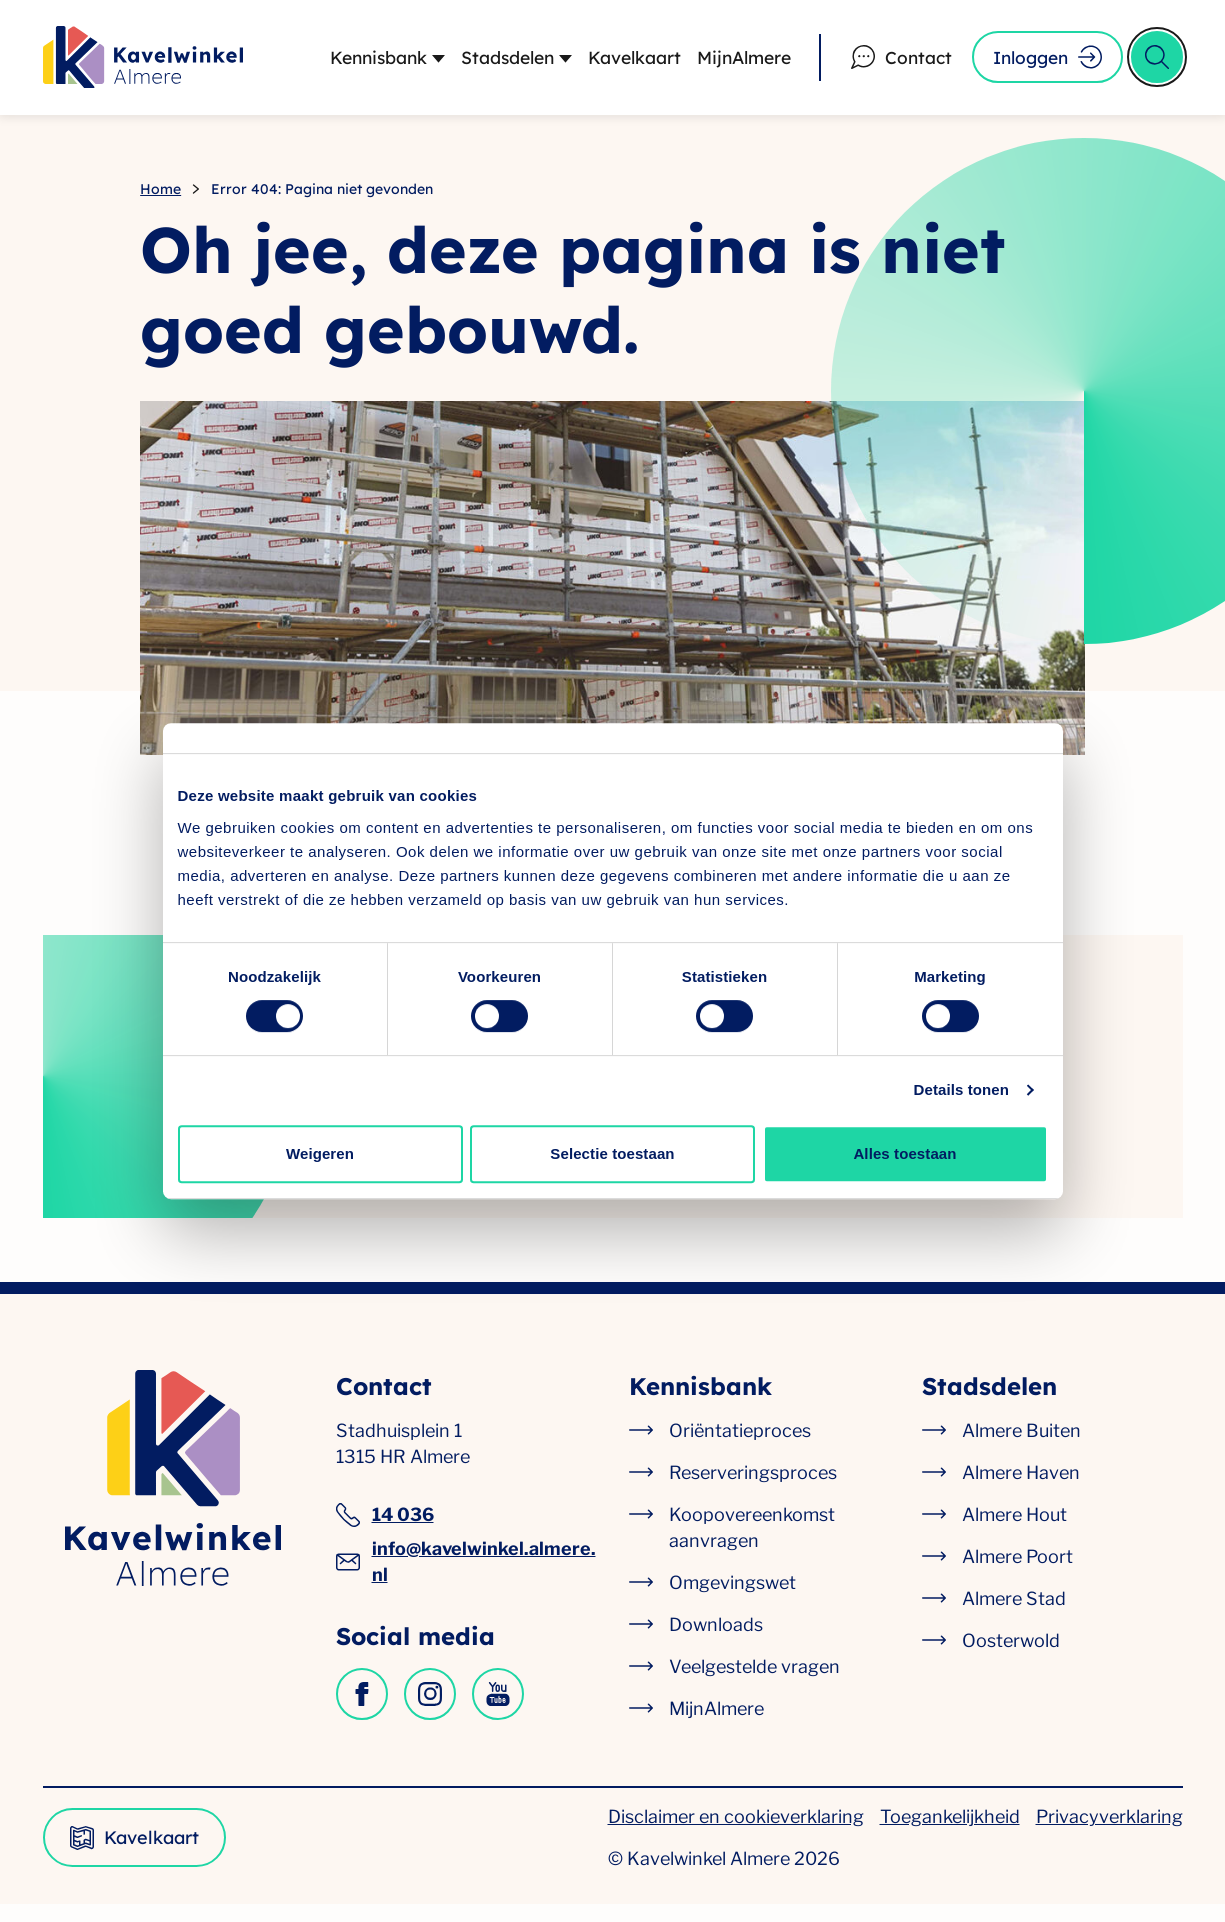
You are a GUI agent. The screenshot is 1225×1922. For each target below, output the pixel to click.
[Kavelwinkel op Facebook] (362, 1712)
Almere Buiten (1021, 1448)
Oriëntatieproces (740, 1448)
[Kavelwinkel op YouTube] (498, 1712)
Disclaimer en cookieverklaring (736, 1834)
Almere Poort (1017, 1574)
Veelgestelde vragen (754, 1684)
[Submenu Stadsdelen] (547, 64)
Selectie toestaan (612, 1153)
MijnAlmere (731, 63)
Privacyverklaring (1109, 1834)
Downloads (716, 1642)
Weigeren (320, 1153)
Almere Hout (1014, 1532)
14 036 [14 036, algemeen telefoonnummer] (385, 1533)
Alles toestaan (904, 1153)
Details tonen (961, 1089)
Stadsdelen (487, 63)
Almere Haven (1021, 1490)
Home (160, 202)
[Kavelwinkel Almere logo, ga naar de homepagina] (143, 64)
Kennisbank (353, 63)
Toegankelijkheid (950, 1834)
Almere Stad (1014, 1616)
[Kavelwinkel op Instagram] (430, 1712)
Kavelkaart (617, 63)
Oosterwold (1011, 1658)
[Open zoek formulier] (1157, 64)
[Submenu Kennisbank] (415, 64)
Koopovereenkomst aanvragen (752, 1545)
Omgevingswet (732, 1600)
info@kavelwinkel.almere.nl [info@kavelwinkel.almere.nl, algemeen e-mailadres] (466, 1579)
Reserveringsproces (753, 1490)
